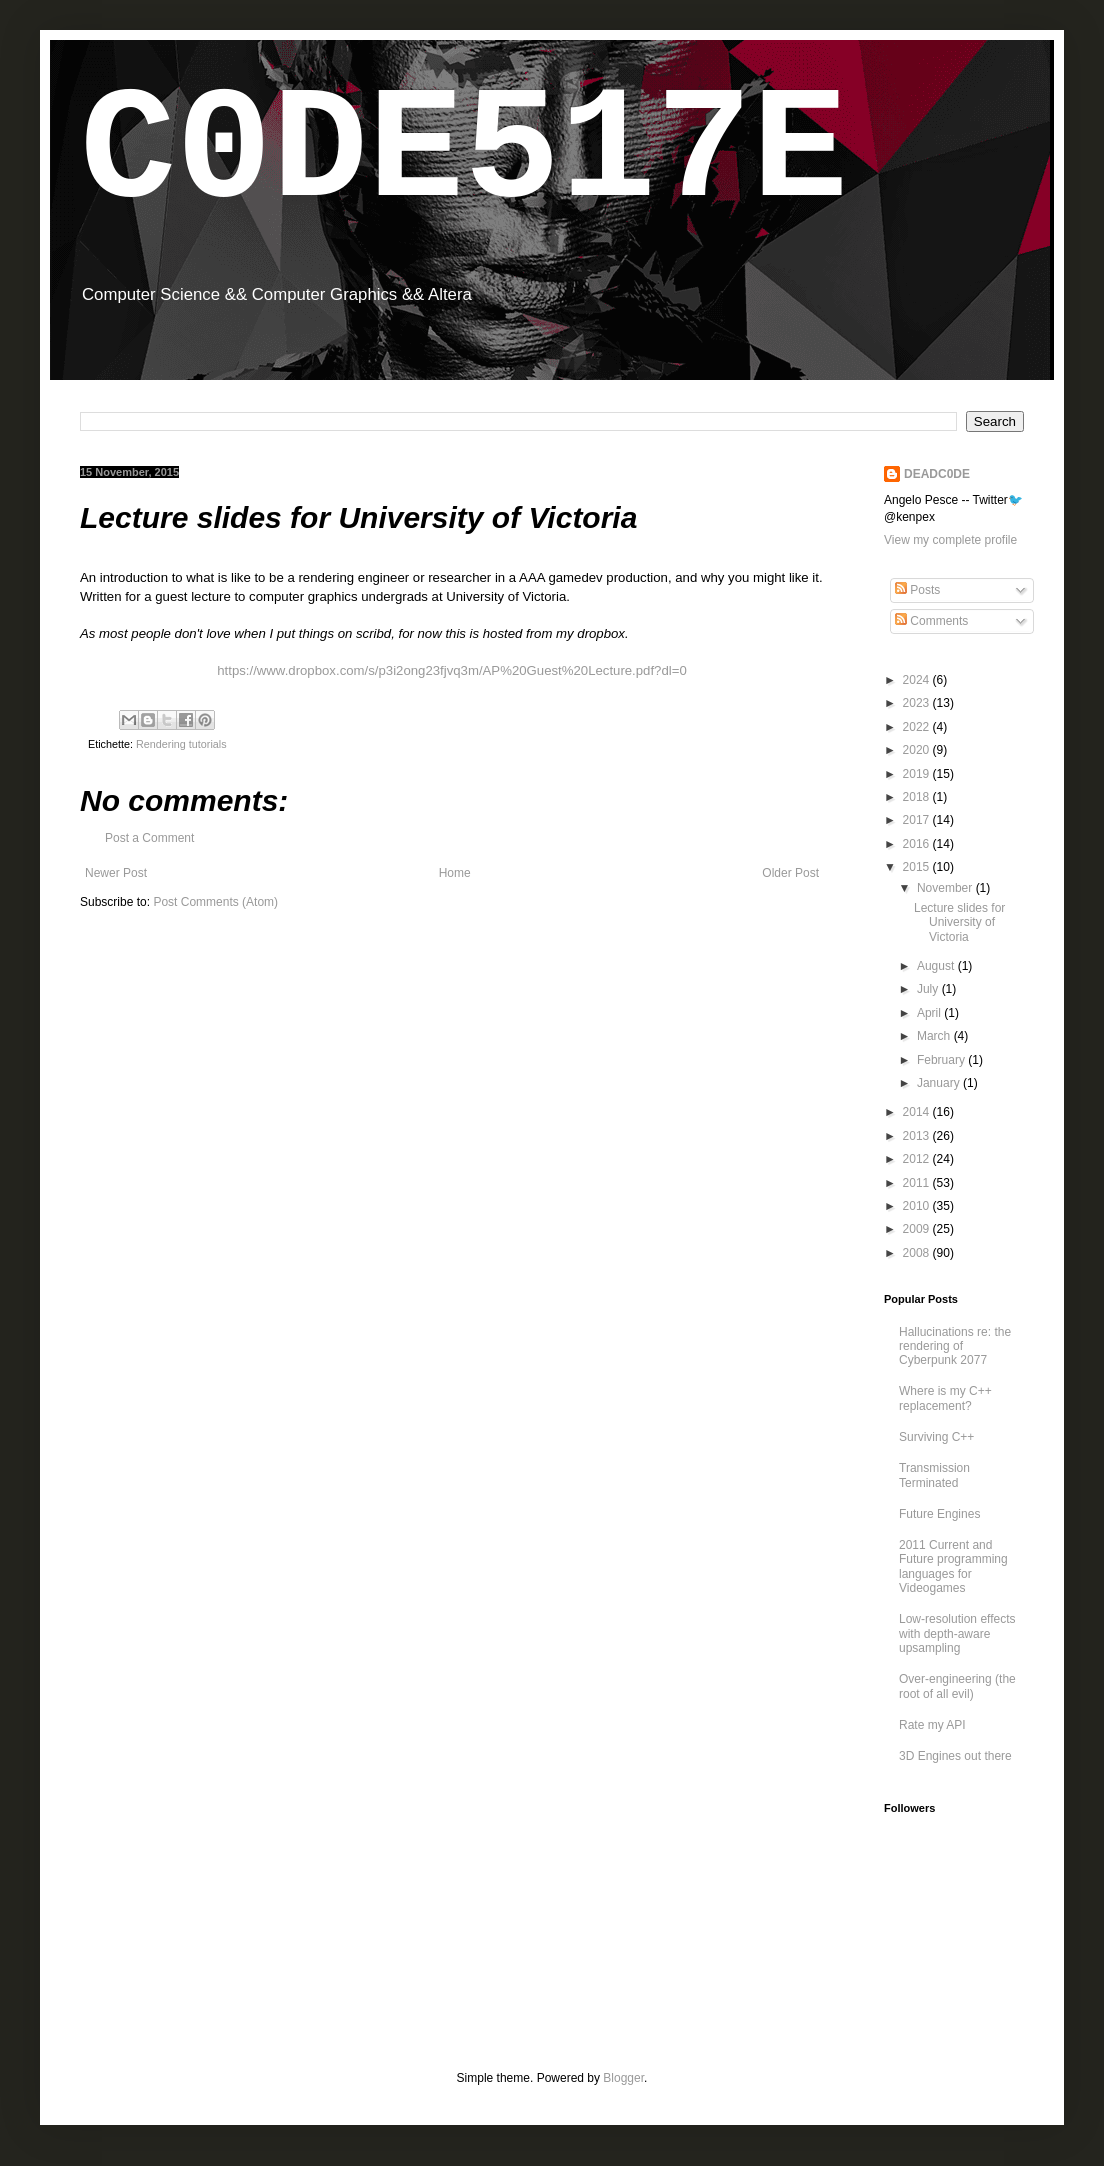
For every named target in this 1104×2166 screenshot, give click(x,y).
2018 (918, 797)
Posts (917, 590)
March (935, 1036)
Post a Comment (149, 838)
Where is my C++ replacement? (945, 1398)
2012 (918, 1159)
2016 (918, 844)
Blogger (623, 2078)
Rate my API (932, 1725)
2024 (918, 680)
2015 (918, 867)
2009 (918, 1229)
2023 (918, 703)
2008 (918, 1253)
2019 (918, 774)
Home (455, 873)
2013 (918, 1136)
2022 (918, 727)
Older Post (790, 873)
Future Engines (939, 1514)
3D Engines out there (955, 1756)
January (940, 1083)
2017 (918, 820)
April (930, 1013)
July (929, 989)
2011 (918, 1183)
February (942, 1060)
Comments (931, 621)
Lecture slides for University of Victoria (959, 922)
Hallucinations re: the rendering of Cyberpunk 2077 (955, 1346)
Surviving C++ (936, 1437)
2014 (918, 1112)
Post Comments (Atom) (215, 902)
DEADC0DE (937, 474)
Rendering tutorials (181, 744)
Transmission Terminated (934, 1475)
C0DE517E (464, 152)
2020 (918, 750)
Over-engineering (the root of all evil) (957, 1686)
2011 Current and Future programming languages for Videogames (953, 1566)
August (937, 966)
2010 (918, 1206)
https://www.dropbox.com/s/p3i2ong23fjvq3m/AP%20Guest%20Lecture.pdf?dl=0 (452, 670)
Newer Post (116, 873)
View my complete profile (950, 540)
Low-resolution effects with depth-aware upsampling (957, 1633)
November (946, 888)
